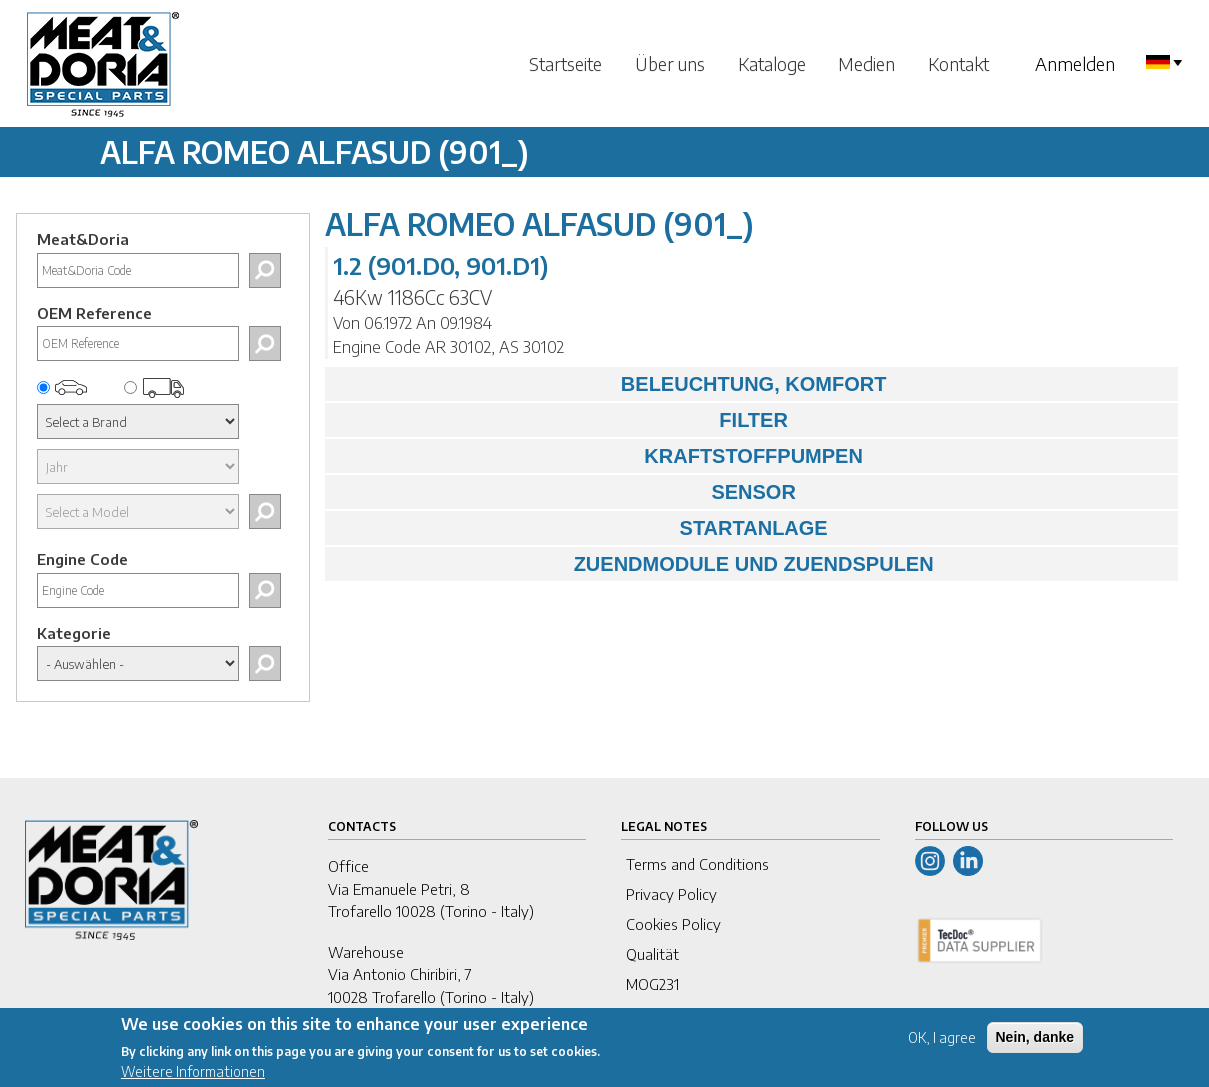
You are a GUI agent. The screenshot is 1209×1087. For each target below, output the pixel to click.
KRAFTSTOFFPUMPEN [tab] (599, 456)
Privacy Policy (671, 894)
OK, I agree (942, 1045)
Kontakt (958, 63)
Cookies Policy (673, 924)
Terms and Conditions (697, 864)
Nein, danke (1035, 1045)
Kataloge (772, 63)
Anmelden (1075, 63)
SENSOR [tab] (565, 492)
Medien (866, 63)
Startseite (565, 63)
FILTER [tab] (561, 420)
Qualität (652, 954)
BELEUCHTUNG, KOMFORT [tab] (610, 384)
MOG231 (652, 984)
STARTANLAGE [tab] (581, 528)
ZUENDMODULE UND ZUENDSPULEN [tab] (634, 564)
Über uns (670, 63)
